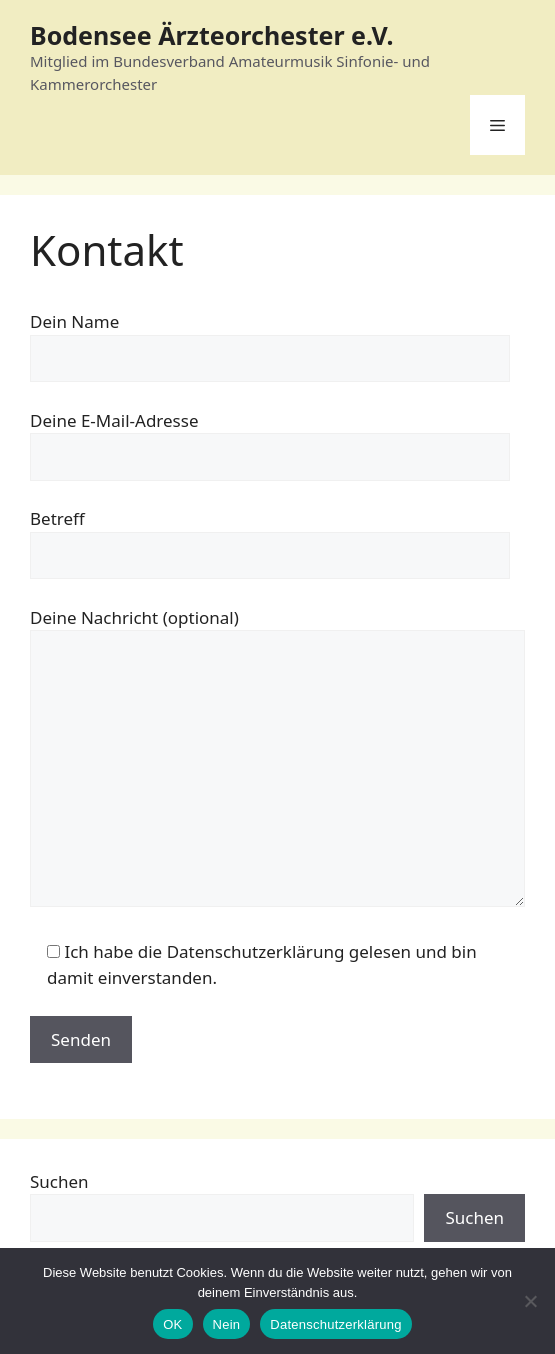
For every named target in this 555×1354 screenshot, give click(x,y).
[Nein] (530, 1301)
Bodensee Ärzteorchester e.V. (212, 35)
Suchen (59, 1181)
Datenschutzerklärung (335, 1324)
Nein (227, 1324)
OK (172, 1324)
